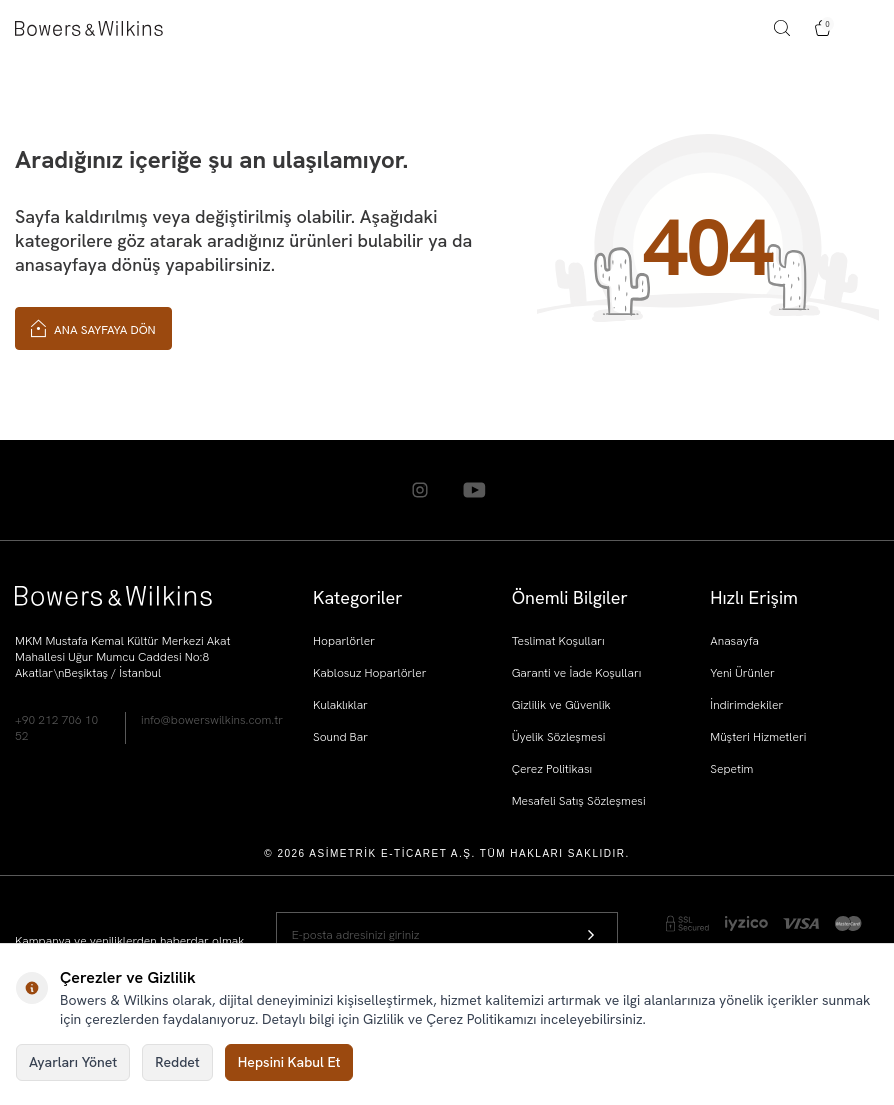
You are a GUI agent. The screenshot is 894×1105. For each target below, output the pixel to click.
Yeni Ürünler (742, 673)
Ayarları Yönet (73, 1062)
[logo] (89, 28)
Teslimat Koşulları (558, 641)
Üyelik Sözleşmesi (559, 737)
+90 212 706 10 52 (56, 728)
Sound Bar (340, 737)
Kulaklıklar (340, 705)
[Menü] (870, 28)
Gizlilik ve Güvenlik (561, 705)
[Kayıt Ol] (591, 934)
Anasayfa (734, 641)
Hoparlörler (344, 641)
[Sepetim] (823, 28)
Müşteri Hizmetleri (758, 737)
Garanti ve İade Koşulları (577, 673)
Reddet (177, 1062)
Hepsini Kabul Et (289, 1062)
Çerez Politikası (552, 769)
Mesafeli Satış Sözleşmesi (579, 801)
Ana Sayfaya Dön (93, 327)
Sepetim (731, 769)
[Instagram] (420, 490)
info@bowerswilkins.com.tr (212, 720)
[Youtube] (475, 490)
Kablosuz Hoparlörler (369, 673)
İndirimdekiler (746, 705)
